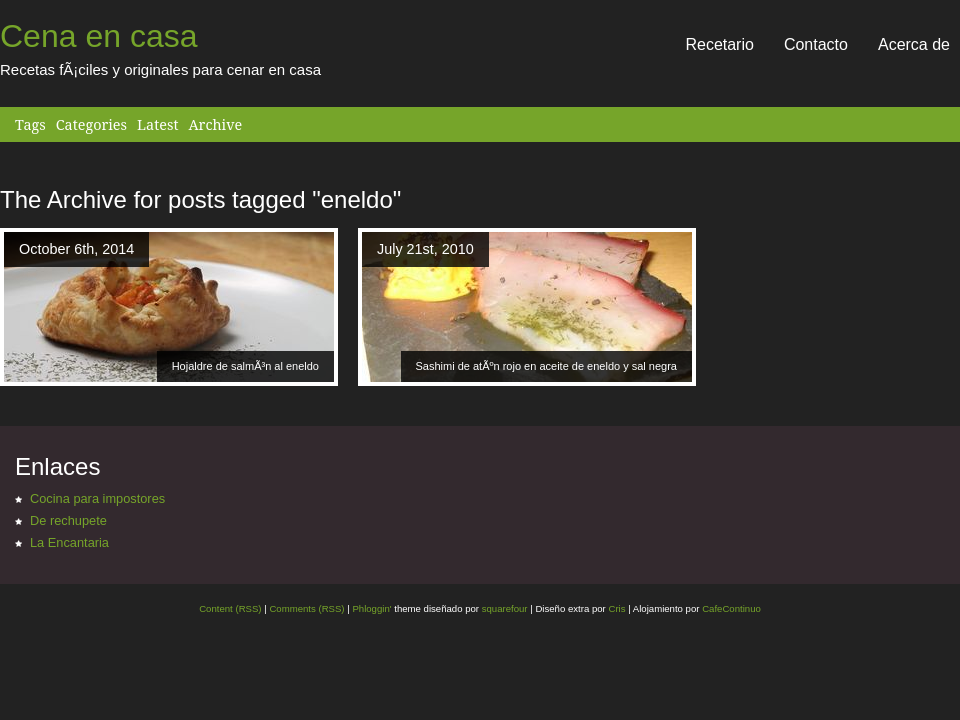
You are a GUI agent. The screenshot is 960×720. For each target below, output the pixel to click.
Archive (215, 124)
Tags (30, 124)
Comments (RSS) (306, 608)
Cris (616, 608)
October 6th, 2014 (76, 249)
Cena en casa (98, 36)
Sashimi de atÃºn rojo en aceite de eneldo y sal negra (546, 366)
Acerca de (914, 44)
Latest (157, 124)
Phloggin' (371, 608)
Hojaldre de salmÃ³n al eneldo (245, 366)
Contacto (816, 44)
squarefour (503, 608)
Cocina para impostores (97, 498)
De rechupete (68, 520)
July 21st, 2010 (425, 249)
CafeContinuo (731, 608)
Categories (91, 124)
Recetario (719, 44)
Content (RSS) (230, 608)
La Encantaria (69, 542)
